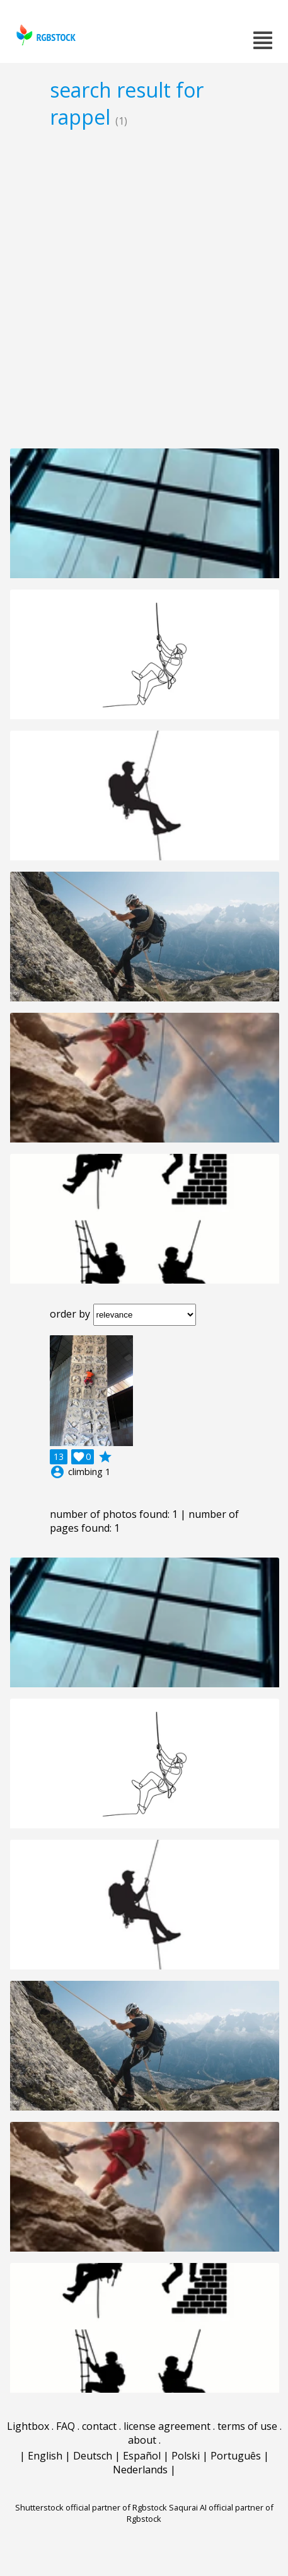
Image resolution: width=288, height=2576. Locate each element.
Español (142, 2456)
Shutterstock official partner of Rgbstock (91, 2507)
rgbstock (44, 35)
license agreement (167, 2426)
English (45, 2456)
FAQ (65, 2426)
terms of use (247, 2426)
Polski (185, 2456)
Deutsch (92, 2456)
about (142, 2440)
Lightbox (28, 2426)
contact (99, 2426)
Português (235, 2456)
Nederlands (140, 2469)
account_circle (57, 1471)
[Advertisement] (144, 288)
